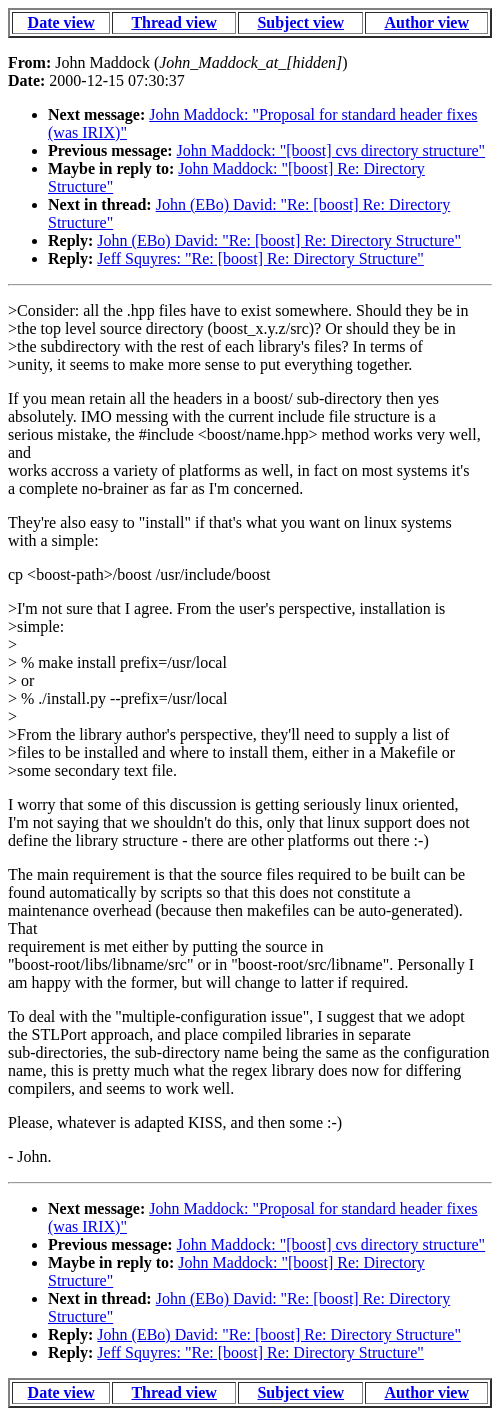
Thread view (173, 22)
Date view (61, 22)
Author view (426, 22)
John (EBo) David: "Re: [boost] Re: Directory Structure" (279, 240)
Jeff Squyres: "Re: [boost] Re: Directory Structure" (260, 258)
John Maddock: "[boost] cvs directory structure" (331, 150)
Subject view (300, 22)
